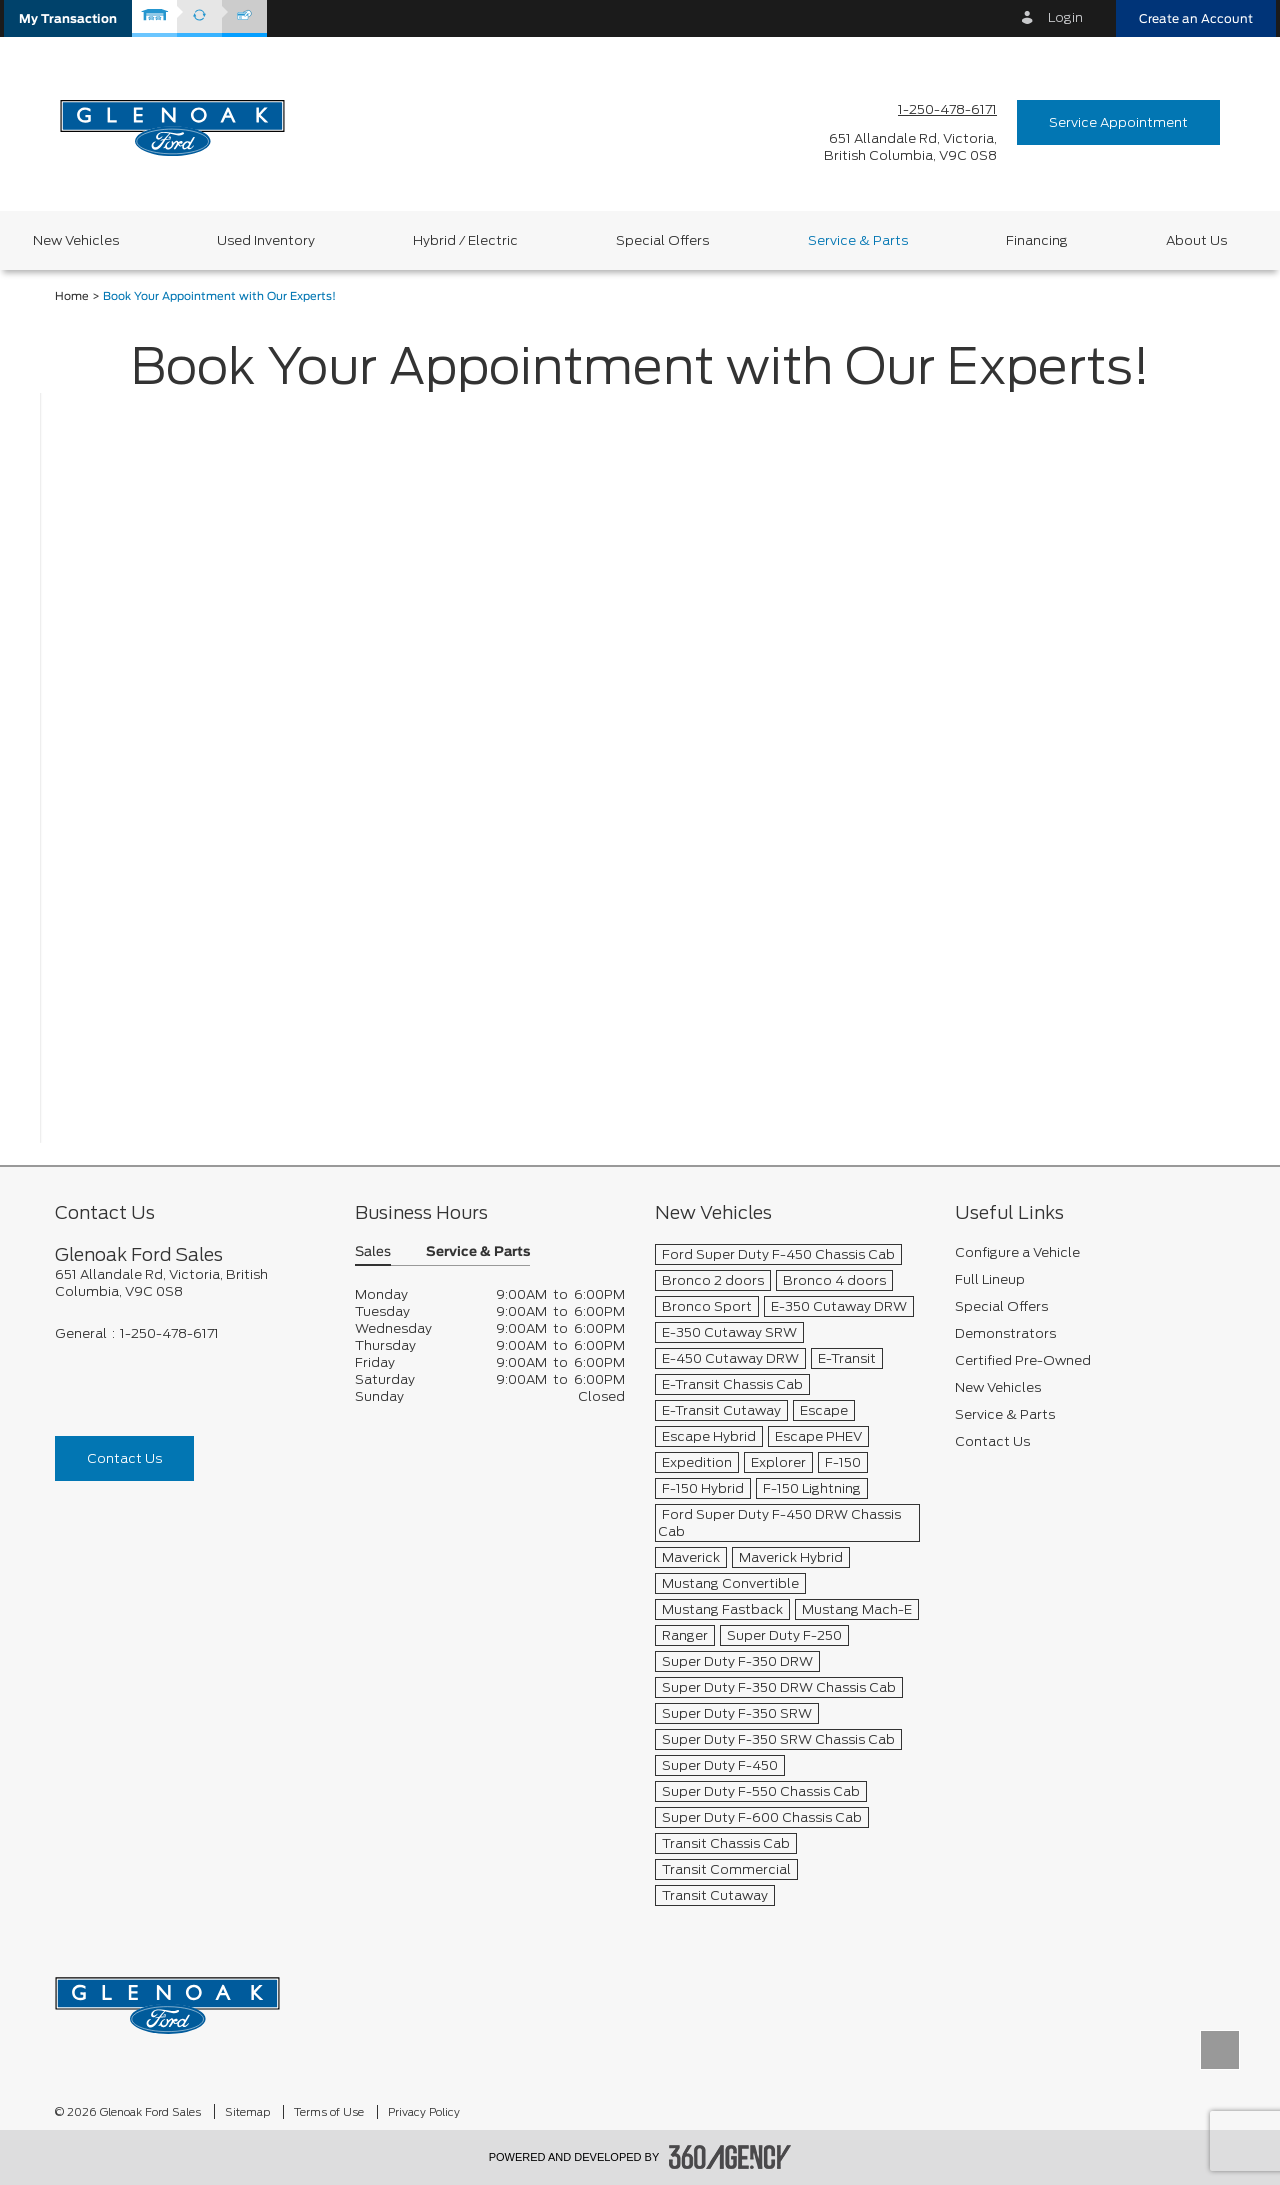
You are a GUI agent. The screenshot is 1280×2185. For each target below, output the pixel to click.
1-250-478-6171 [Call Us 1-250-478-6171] (947, 109)
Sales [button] (373, 1252)
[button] (68, 18)
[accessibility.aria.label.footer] (730, 2157)
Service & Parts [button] (478, 1252)
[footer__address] (190, 1283)
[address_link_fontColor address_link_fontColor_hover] (910, 147)
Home (72, 296)
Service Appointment (1118, 122)
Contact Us (124, 1458)
